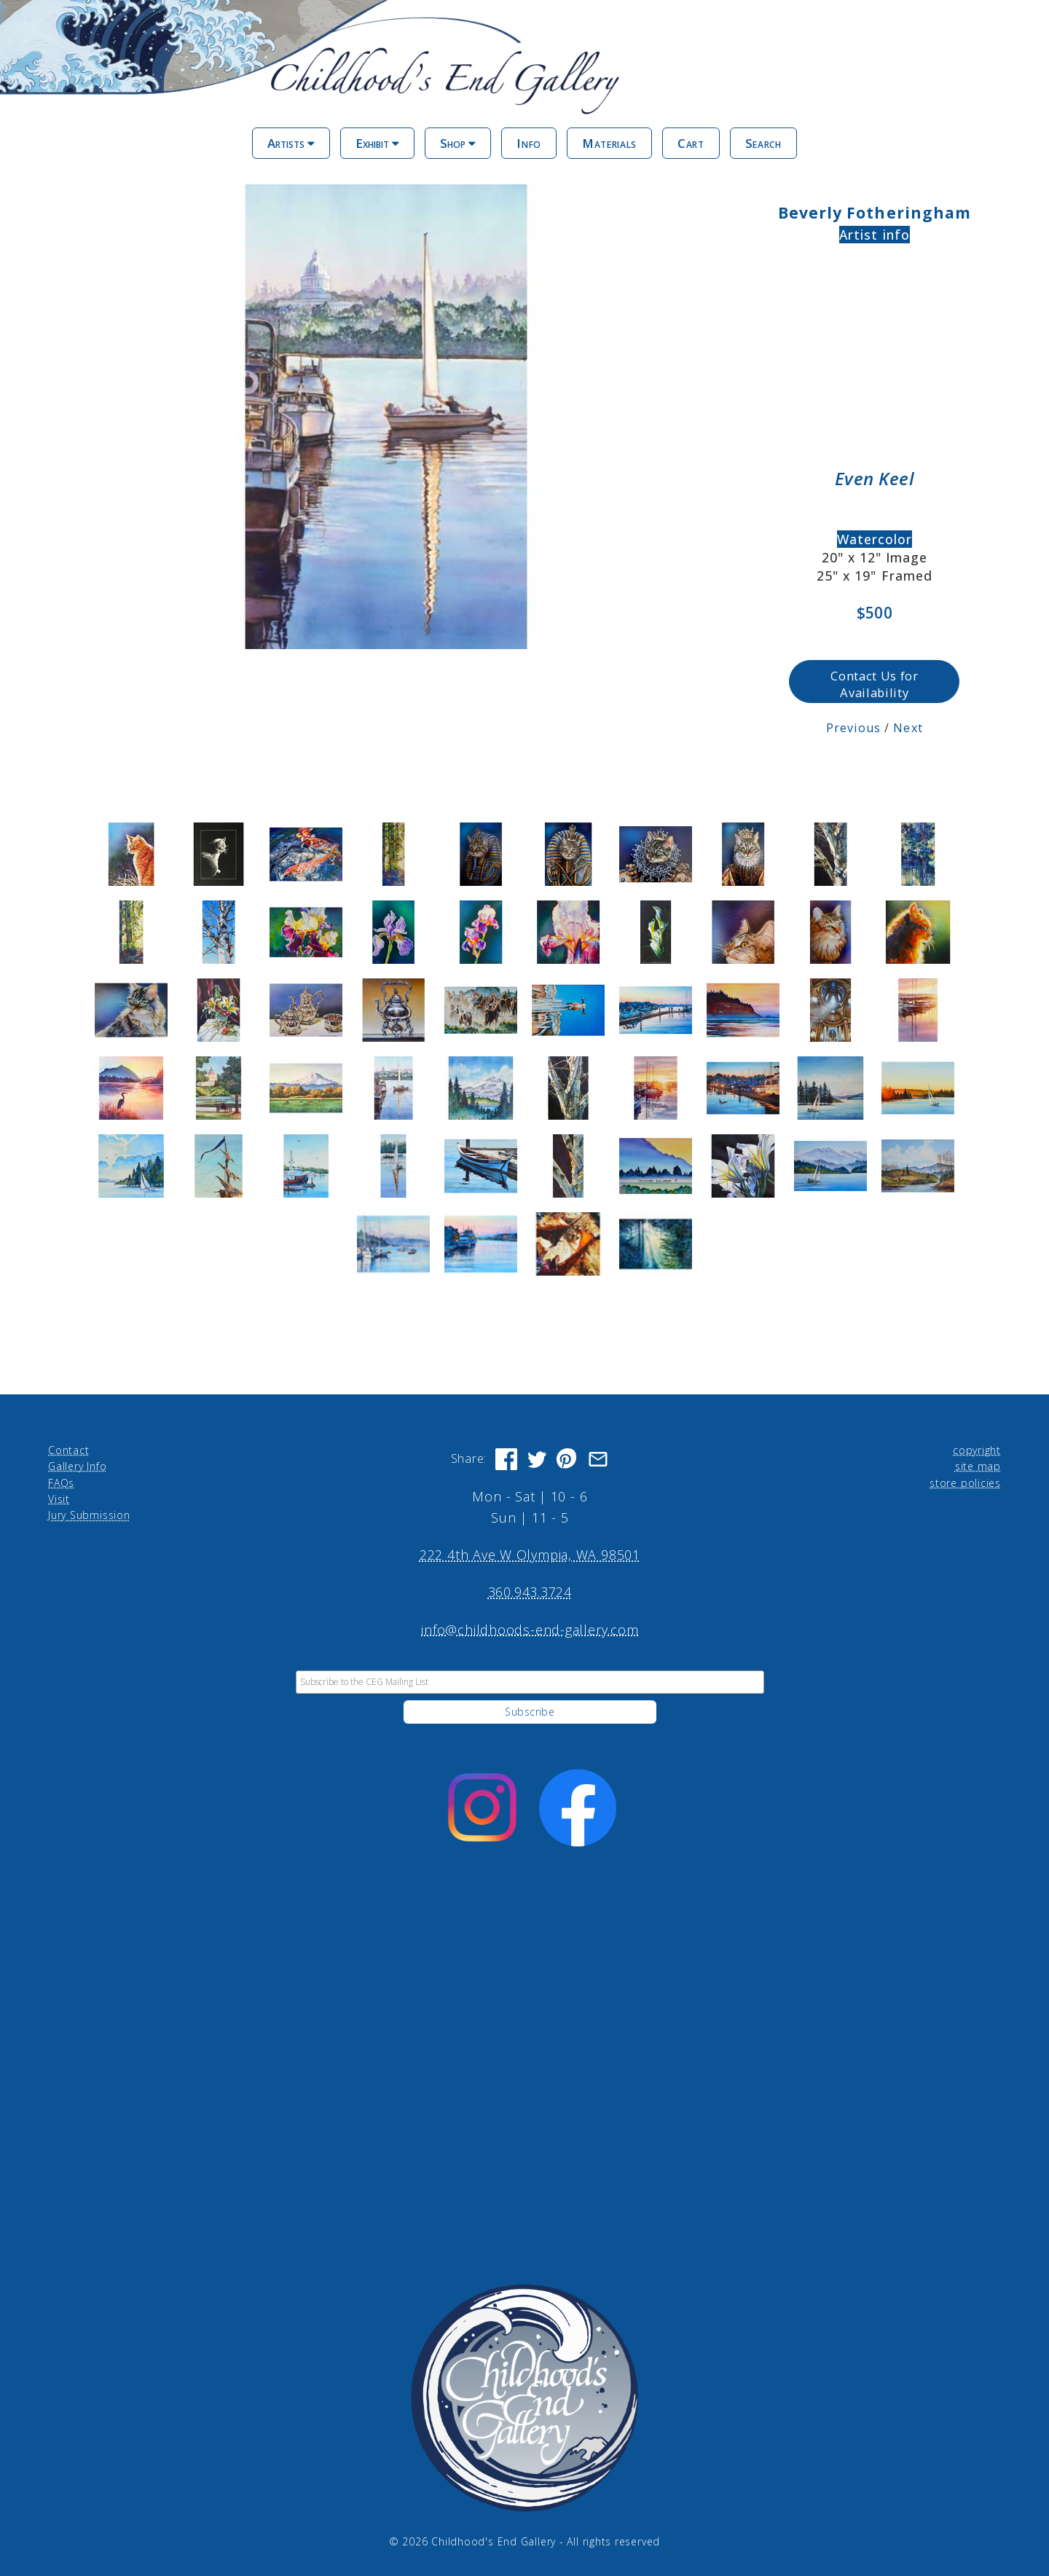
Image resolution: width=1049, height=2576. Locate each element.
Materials (609, 143)
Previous (853, 727)
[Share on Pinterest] (567, 1458)
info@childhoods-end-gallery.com (529, 1629)
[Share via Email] (598, 1458)
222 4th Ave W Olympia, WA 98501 (530, 1554)
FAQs (61, 1482)
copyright (977, 1449)
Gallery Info (77, 1466)
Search (763, 143)
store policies (965, 1482)
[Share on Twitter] (537, 1458)
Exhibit (377, 143)
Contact (68, 1449)
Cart (690, 143)
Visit (59, 1498)
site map (978, 1466)
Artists (291, 143)
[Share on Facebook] (506, 1458)
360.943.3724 (530, 1592)
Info (528, 143)
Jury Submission (89, 1515)
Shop (458, 143)
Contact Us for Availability (874, 683)
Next (907, 727)
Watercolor (875, 539)
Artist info (874, 234)
